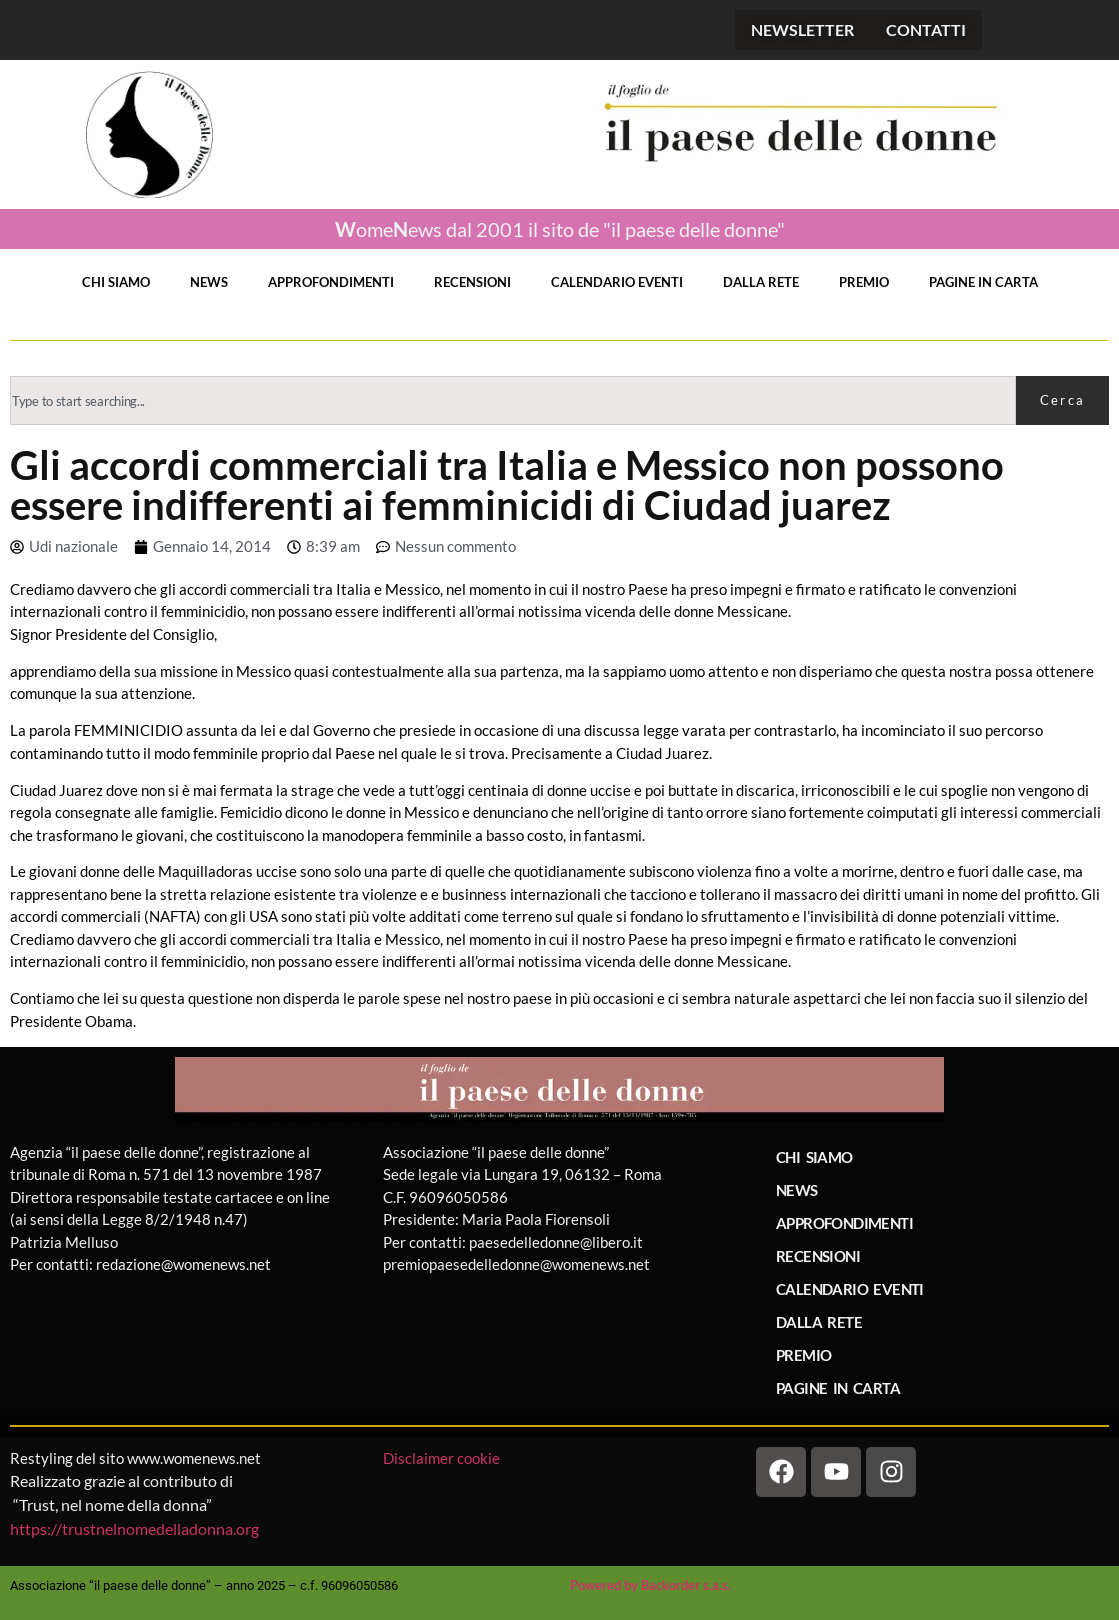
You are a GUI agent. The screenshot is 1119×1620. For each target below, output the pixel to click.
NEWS (209, 282)
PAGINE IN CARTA (983, 282)
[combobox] (513, 400)
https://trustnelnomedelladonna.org (134, 1528)
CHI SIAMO (116, 282)
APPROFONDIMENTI (331, 282)
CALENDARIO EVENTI (617, 282)
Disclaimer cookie (443, 1458)
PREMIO (864, 282)
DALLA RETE (761, 282)
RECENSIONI (472, 282)
